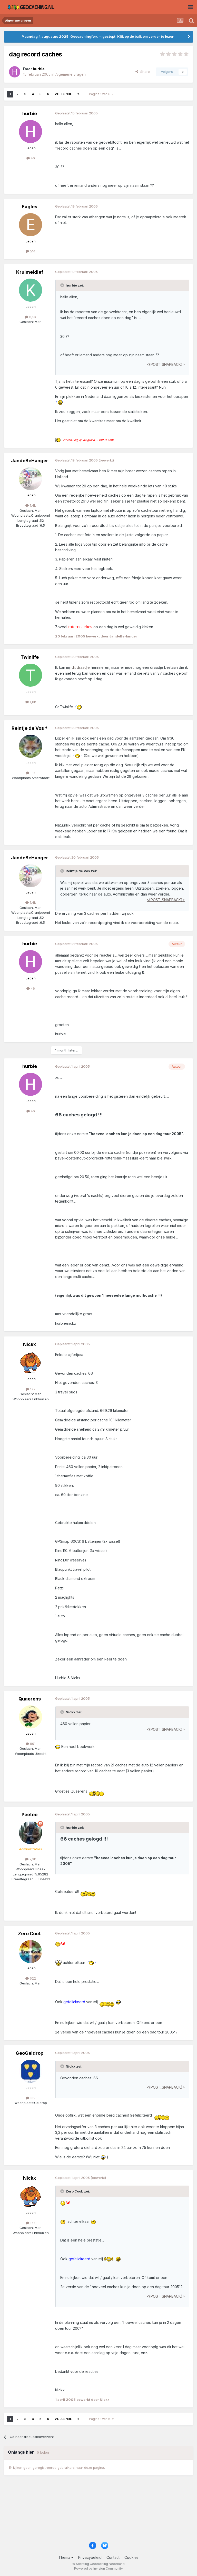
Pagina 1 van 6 (101, 94)
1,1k (30, 773)
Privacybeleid (90, 2557)
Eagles (29, 206)
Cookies (131, 2557)
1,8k (30, 702)
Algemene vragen (70, 74)
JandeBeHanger (29, 460)
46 (30, 158)
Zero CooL (29, 1933)
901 (30, 1744)
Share (142, 72)
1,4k (30, 505)
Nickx (29, 1344)
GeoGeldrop (29, 2053)
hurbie (29, 113)
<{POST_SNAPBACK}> (166, 364)
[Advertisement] (98, 2511)
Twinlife (30, 657)
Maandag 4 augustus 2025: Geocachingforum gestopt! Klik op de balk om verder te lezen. (98, 36)
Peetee (29, 1814)
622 (30, 1978)
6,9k (30, 317)
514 (30, 251)
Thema (65, 2557)
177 (30, 1389)
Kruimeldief (29, 272)
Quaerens (29, 1699)
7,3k (30, 1859)
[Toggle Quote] (62, 285)
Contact (113, 2557)
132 (30, 2098)
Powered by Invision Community (98, 2568)
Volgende (63, 94)
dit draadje (81, 667)
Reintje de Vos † (30, 728)
